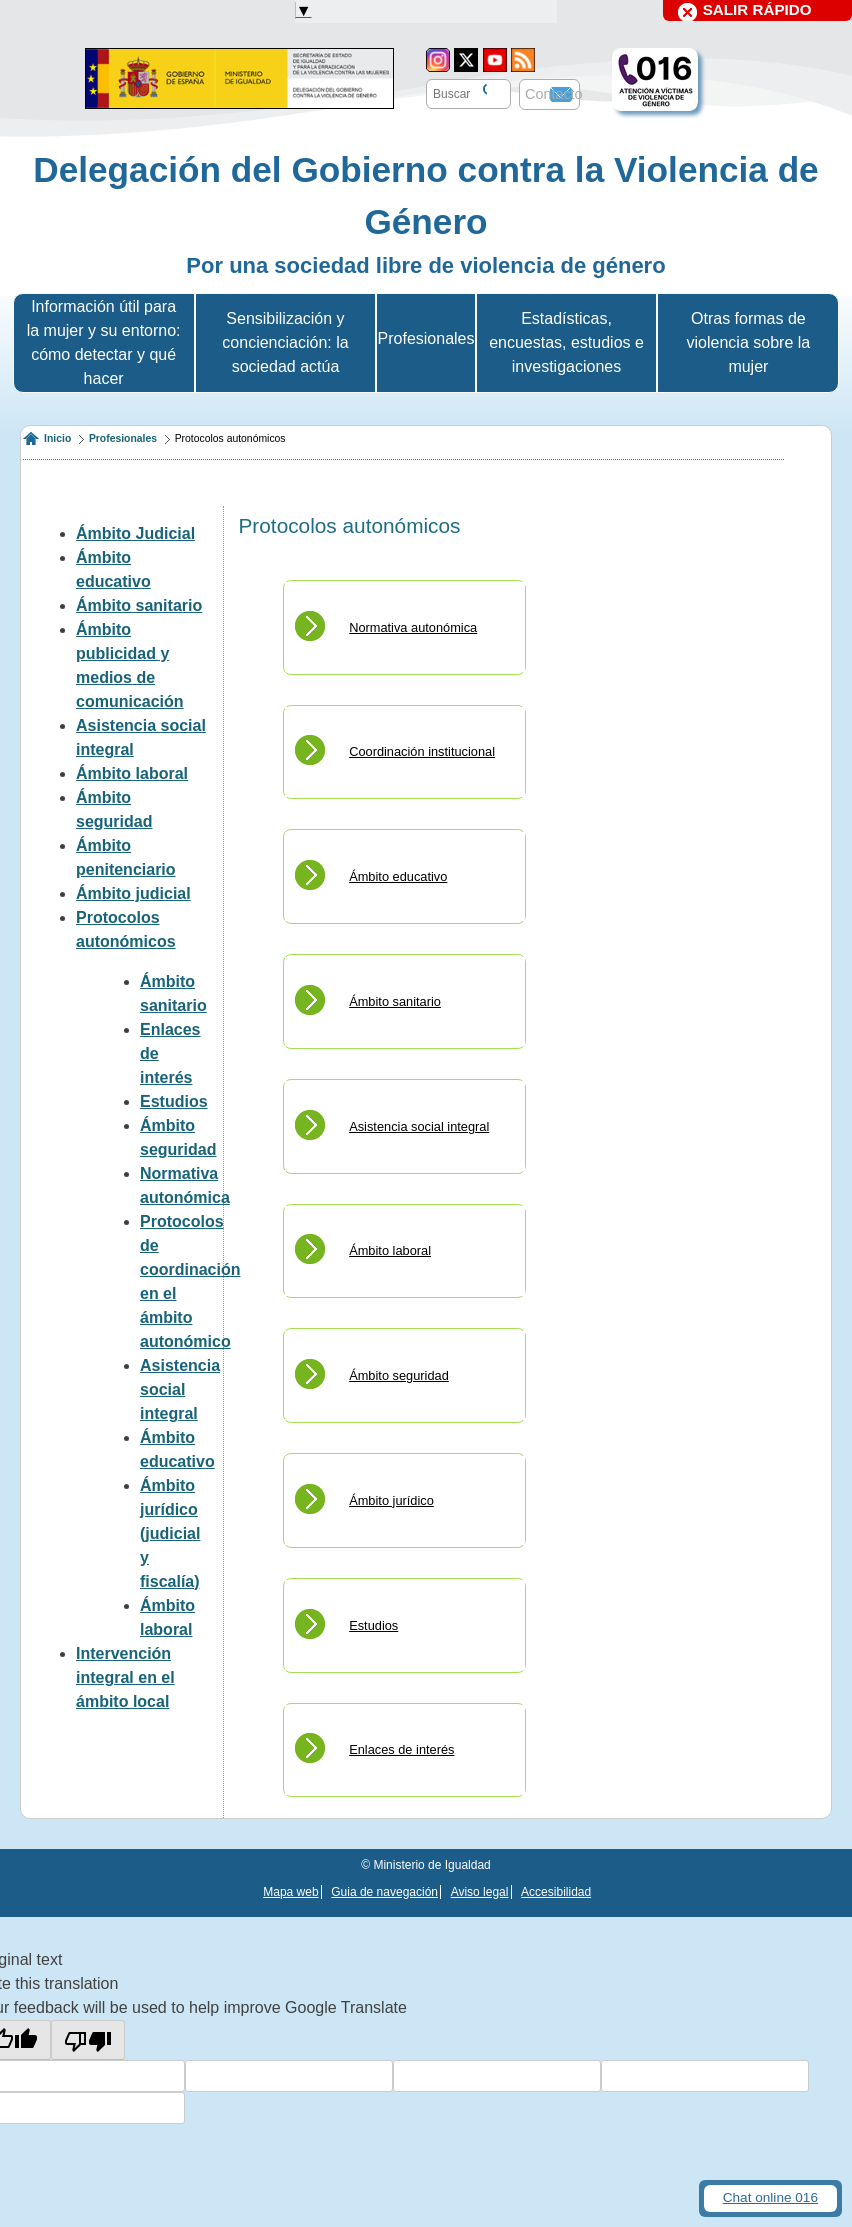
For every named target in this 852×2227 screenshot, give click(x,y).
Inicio (57, 438)
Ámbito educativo (398, 876)
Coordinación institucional (422, 751)
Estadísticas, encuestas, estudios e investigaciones (566, 342)
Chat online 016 (770, 2197)
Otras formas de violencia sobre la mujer (749, 342)
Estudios (174, 1101)
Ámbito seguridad (399, 1375)
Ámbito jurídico (391, 1500)
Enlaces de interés (401, 1749)
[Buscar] (482, 91)
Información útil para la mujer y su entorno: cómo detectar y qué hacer (104, 342)
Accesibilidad (556, 1892)
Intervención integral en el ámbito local (125, 1677)
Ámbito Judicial (135, 533)
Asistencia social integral (180, 1389)
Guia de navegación (384, 1892)
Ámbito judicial (133, 893)
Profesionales (123, 438)
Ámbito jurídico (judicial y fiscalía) (170, 1533)
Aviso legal (480, 1892)
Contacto (554, 94)
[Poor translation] (88, 2040)
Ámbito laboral (132, 773)
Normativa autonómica (413, 627)
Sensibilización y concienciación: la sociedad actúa (285, 342)
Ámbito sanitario (139, 605)
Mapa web (290, 1892)
